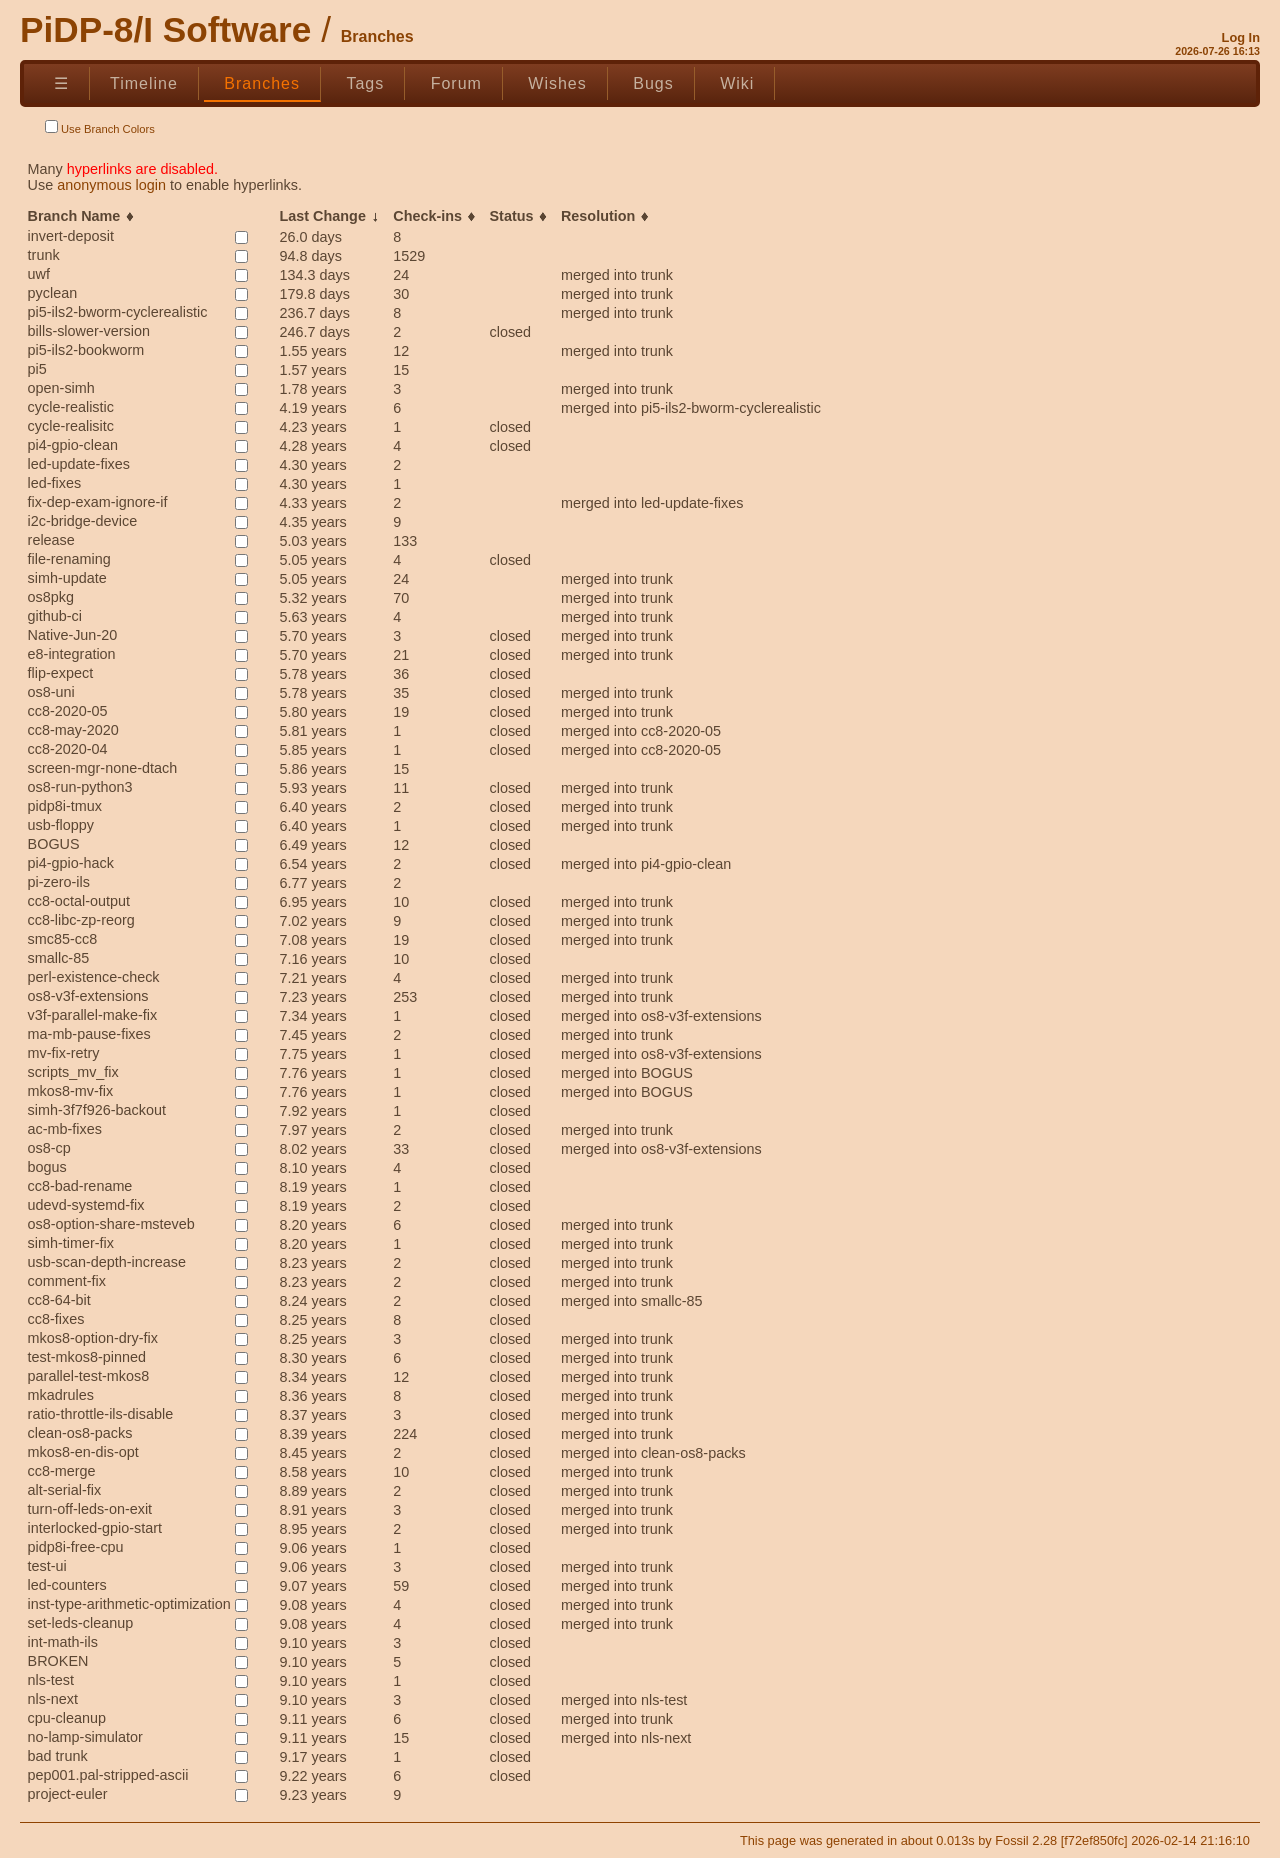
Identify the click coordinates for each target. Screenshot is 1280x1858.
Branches (262, 83)
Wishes (557, 83)
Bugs (653, 83)
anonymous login (111, 185)
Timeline (144, 83)
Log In (1241, 37)
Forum (456, 83)
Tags (365, 83)
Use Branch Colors (100, 127)
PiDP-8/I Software (165, 29)
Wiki (737, 83)
